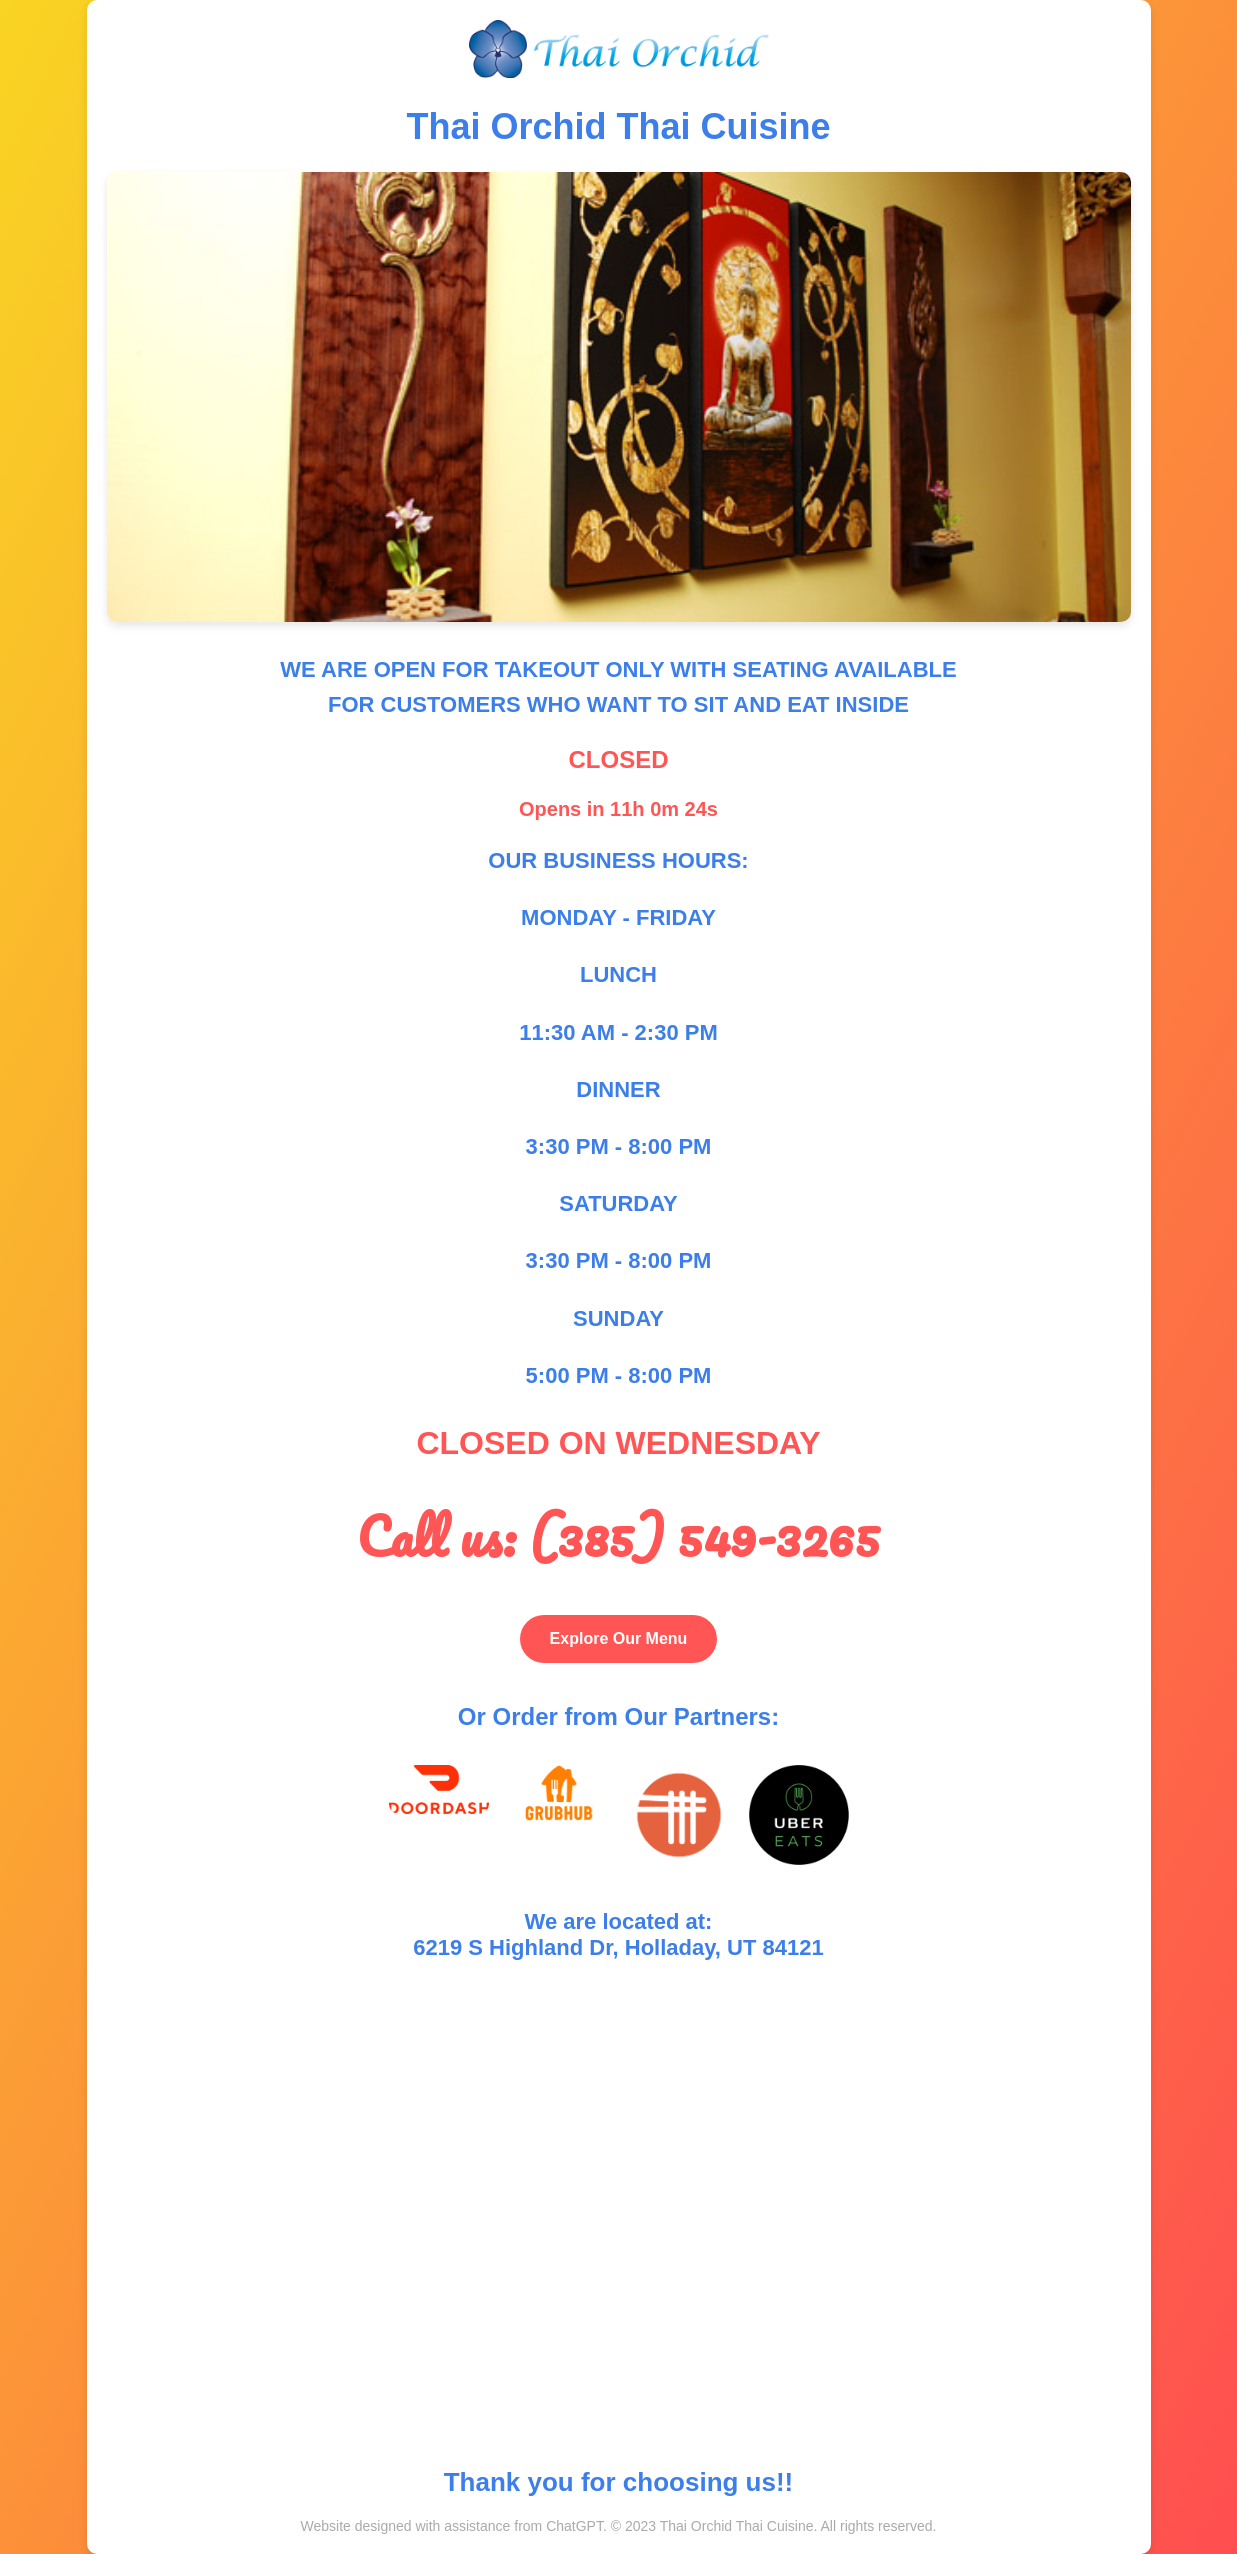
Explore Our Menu (619, 1638)
